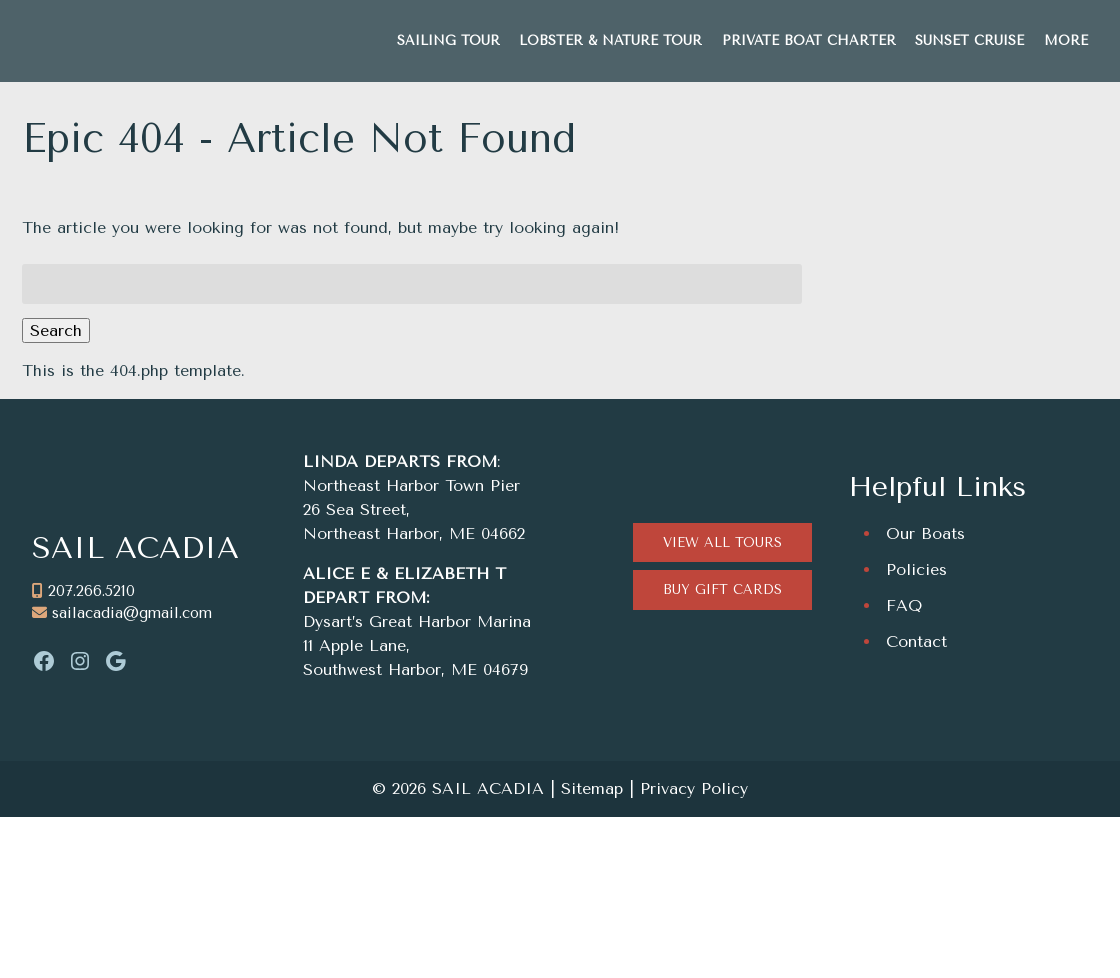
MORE (1066, 40)
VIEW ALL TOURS (722, 542)
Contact (916, 641)
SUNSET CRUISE (969, 40)
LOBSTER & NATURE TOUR (610, 40)
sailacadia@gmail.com (132, 613)
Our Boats (925, 533)
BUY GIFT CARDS (722, 589)
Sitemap (592, 788)
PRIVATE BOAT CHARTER (809, 40)
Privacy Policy (694, 788)
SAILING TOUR (448, 40)
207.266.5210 (91, 591)
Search (56, 330)
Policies (916, 569)
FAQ (904, 605)
